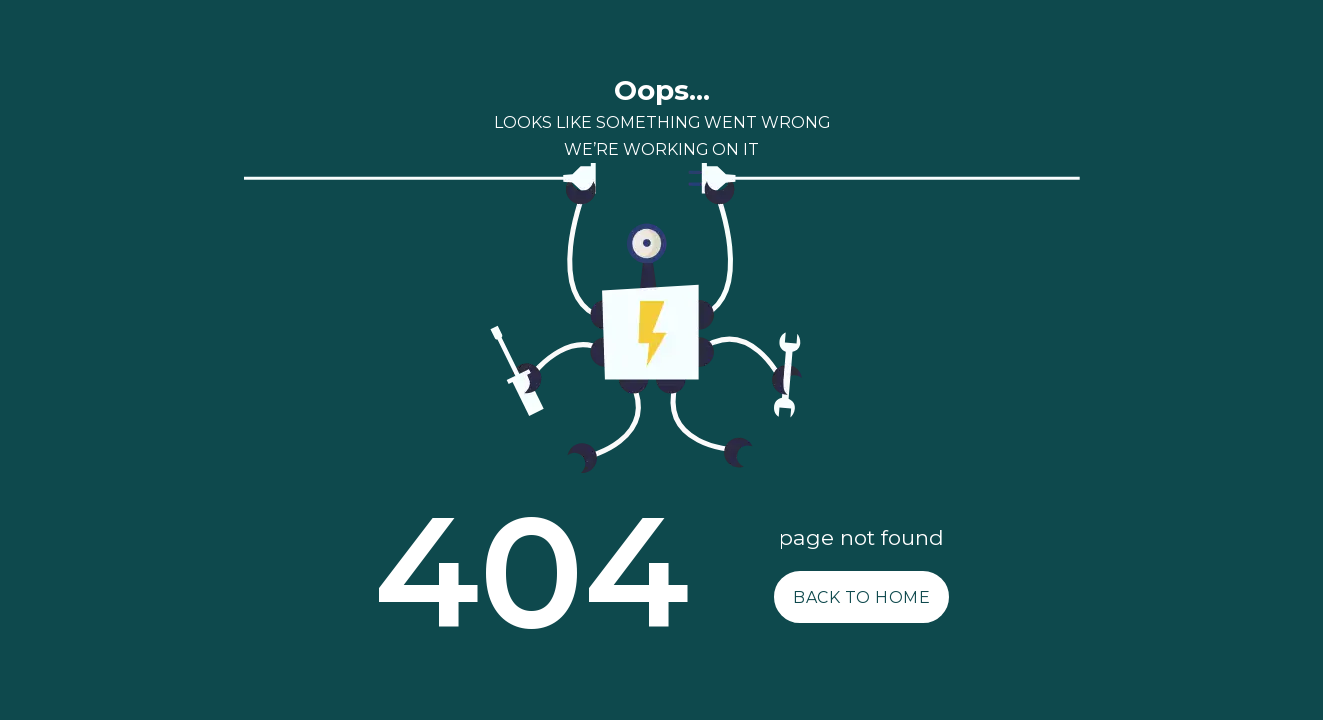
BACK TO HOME (861, 597)
